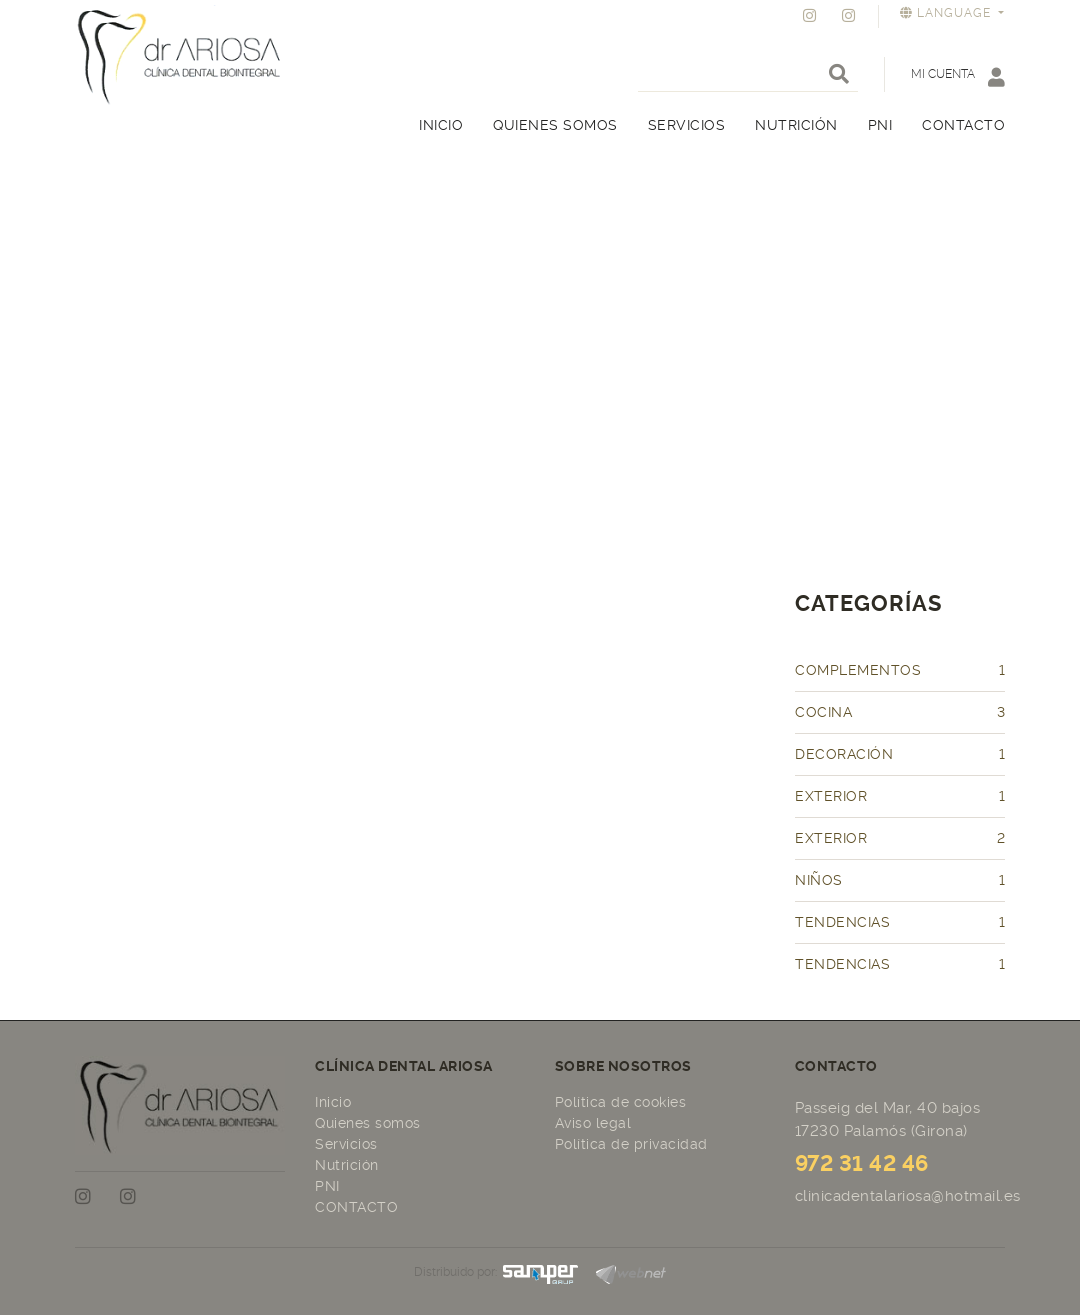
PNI (327, 1186)
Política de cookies (621, 1102)
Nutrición (347, 1165)
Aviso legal (593, 1123)
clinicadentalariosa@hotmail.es (908, 1196)
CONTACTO (356, 1207)
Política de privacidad (631, 1144)
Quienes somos (368, 1123)
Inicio (333, 1102)
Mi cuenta (958, 76)
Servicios (346, 1144)
